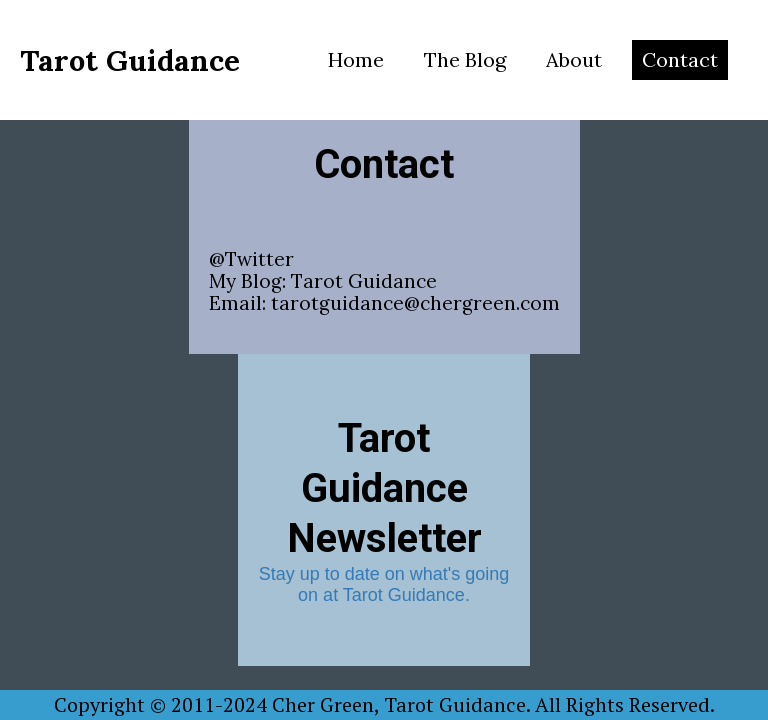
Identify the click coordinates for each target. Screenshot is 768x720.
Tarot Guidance (364, 281)
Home (356, 59)
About (574, 59)
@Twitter (251, 259)
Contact (680, 59)
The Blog (465, 59)
